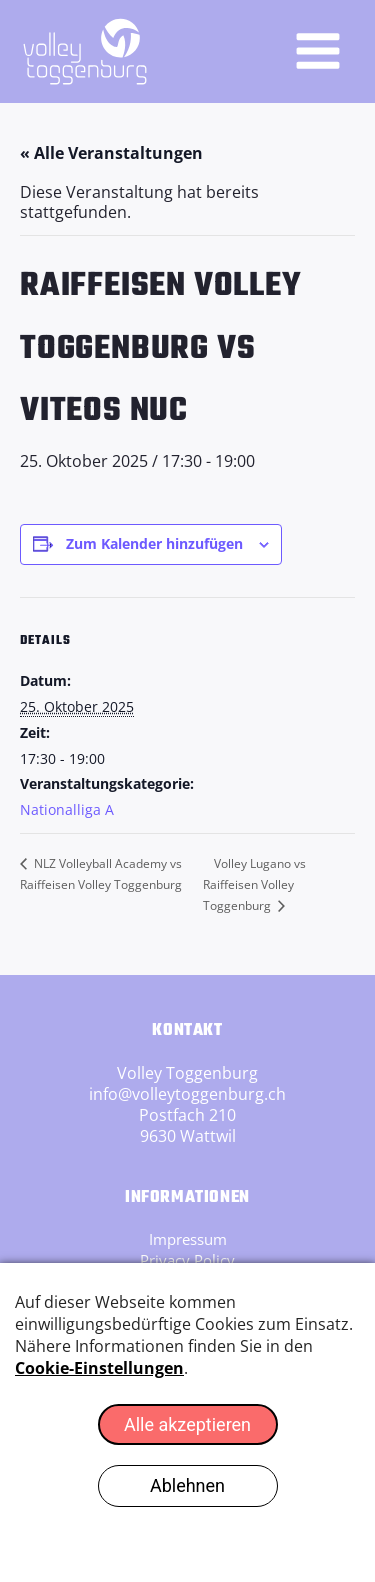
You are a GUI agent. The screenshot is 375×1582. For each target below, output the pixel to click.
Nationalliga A (67, 809)
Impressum (188, 1239)
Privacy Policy (187, 1260)
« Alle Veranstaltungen (111, 153)
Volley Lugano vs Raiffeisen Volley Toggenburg (254, 884)
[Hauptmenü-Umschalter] (318, 51)
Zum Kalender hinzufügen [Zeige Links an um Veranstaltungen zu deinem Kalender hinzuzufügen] (154, 543)
